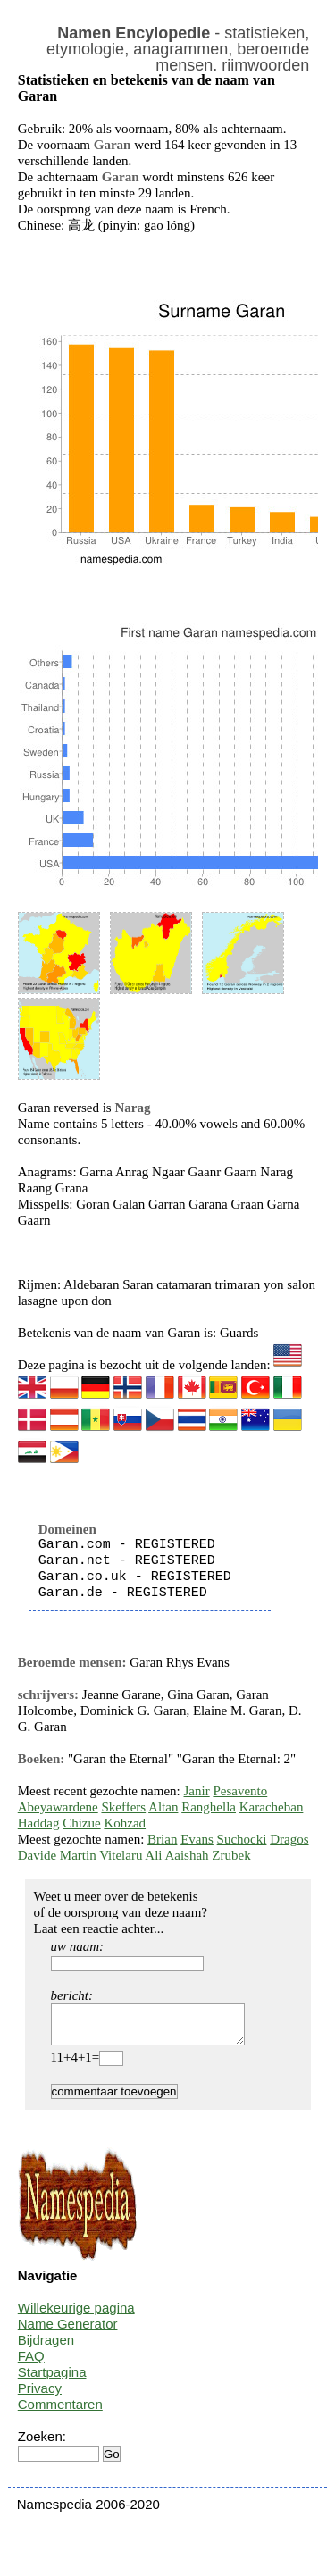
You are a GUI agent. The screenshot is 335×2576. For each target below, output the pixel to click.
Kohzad (125, 1823)
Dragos (289, 1839)
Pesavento (240, 1791)
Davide (37, 1855)
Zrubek (231, 1855)
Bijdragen (46, 2347)
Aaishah (186, 1855)
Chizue (82, 1823)
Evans (197, 1839)
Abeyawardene (58, 1807)
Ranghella (208, 1807)
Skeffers (123, 1807)
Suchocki (242, 1839)
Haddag (39, 1823)
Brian (162, 1839)
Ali (153, 1855)
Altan (163, 1807)
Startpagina (52, 2380)
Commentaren (60, 2412)
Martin (78, 1855)
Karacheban (271, 1807)
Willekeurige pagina (76, 2315)
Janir (197, 1791)
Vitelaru (120, 1855)
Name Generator (68, 2331)
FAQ (31, 2363)
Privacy (40, 2396)
